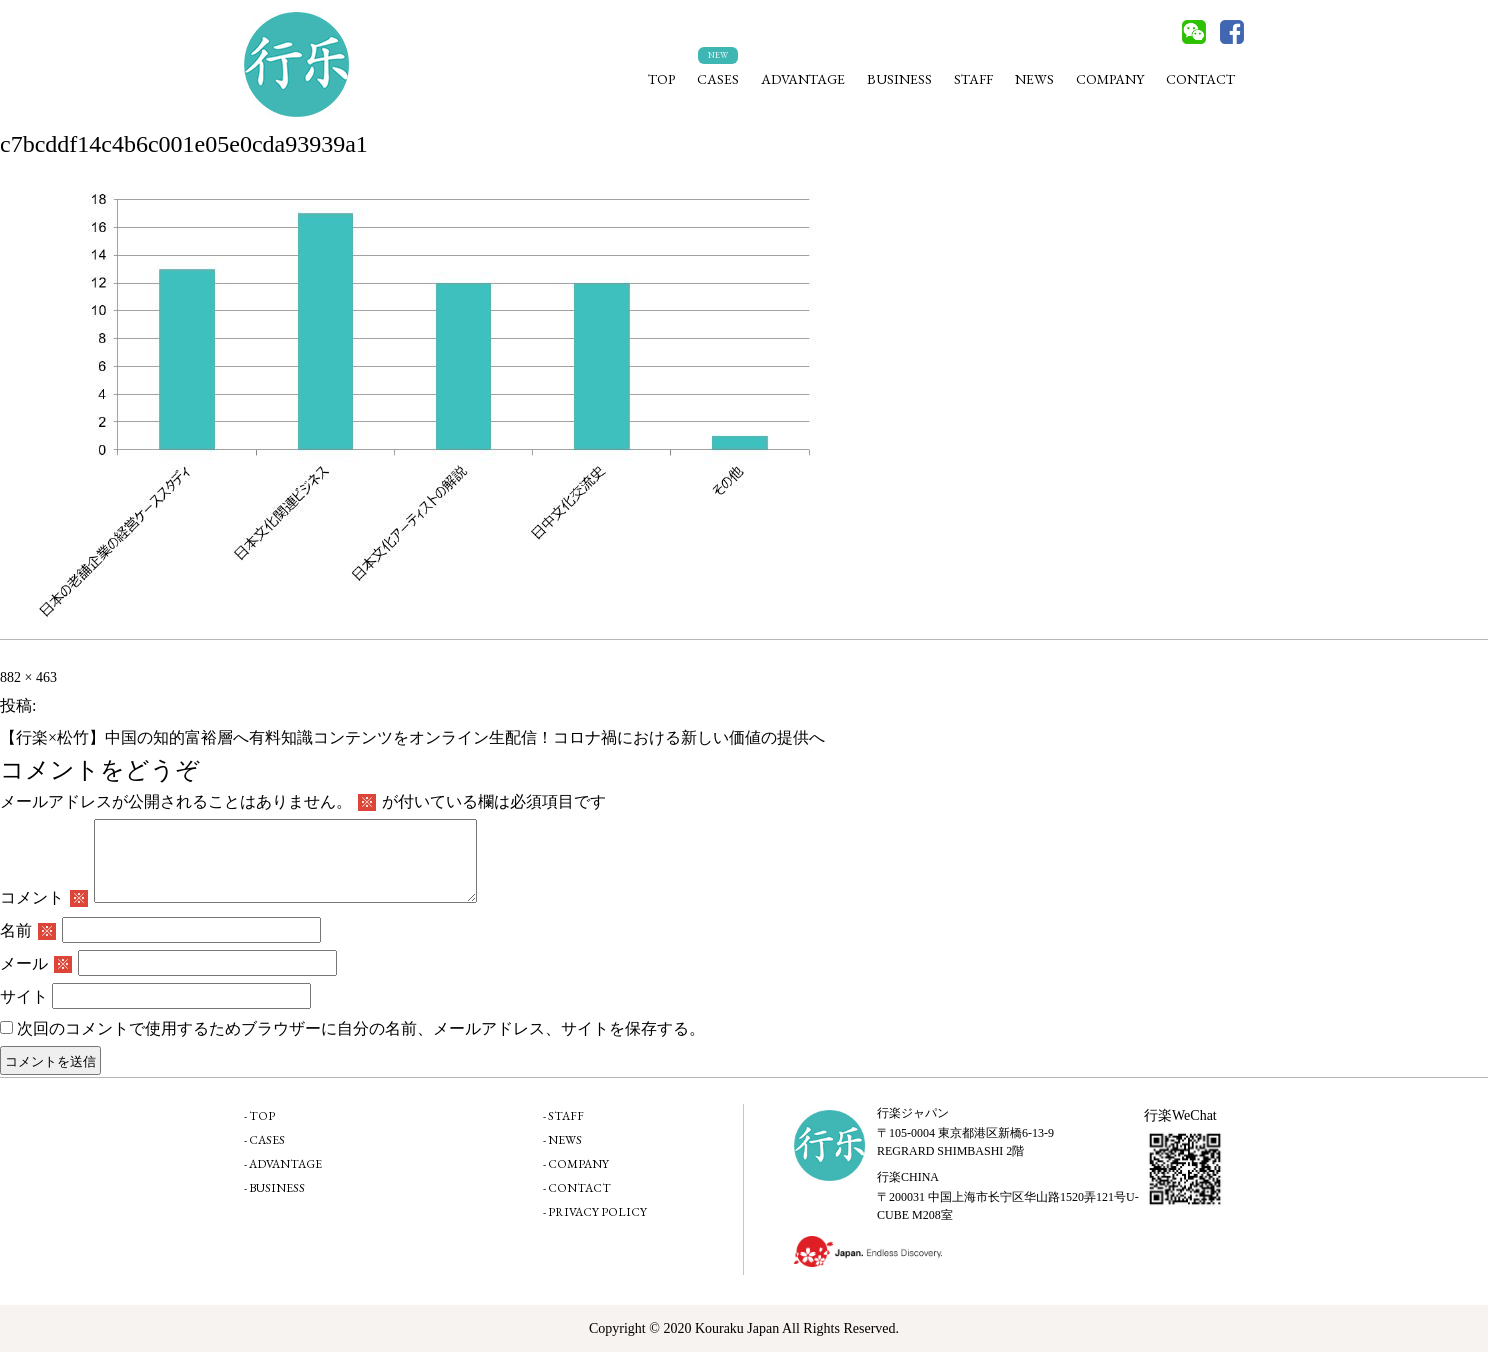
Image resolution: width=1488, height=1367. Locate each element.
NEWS (1034, 79)
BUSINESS (899, 79)
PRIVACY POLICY (597, 1227)
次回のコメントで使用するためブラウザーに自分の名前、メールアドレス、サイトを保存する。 (361, 1043)
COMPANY (1110, 79)
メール (36, 978)
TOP (661, 79)
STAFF (973, 79)
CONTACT (1200, 79)
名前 (28, 945)
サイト (24, 1011)
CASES (718, 79)
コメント (44, 912)
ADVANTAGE (803, 79)
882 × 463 (28, 677)
